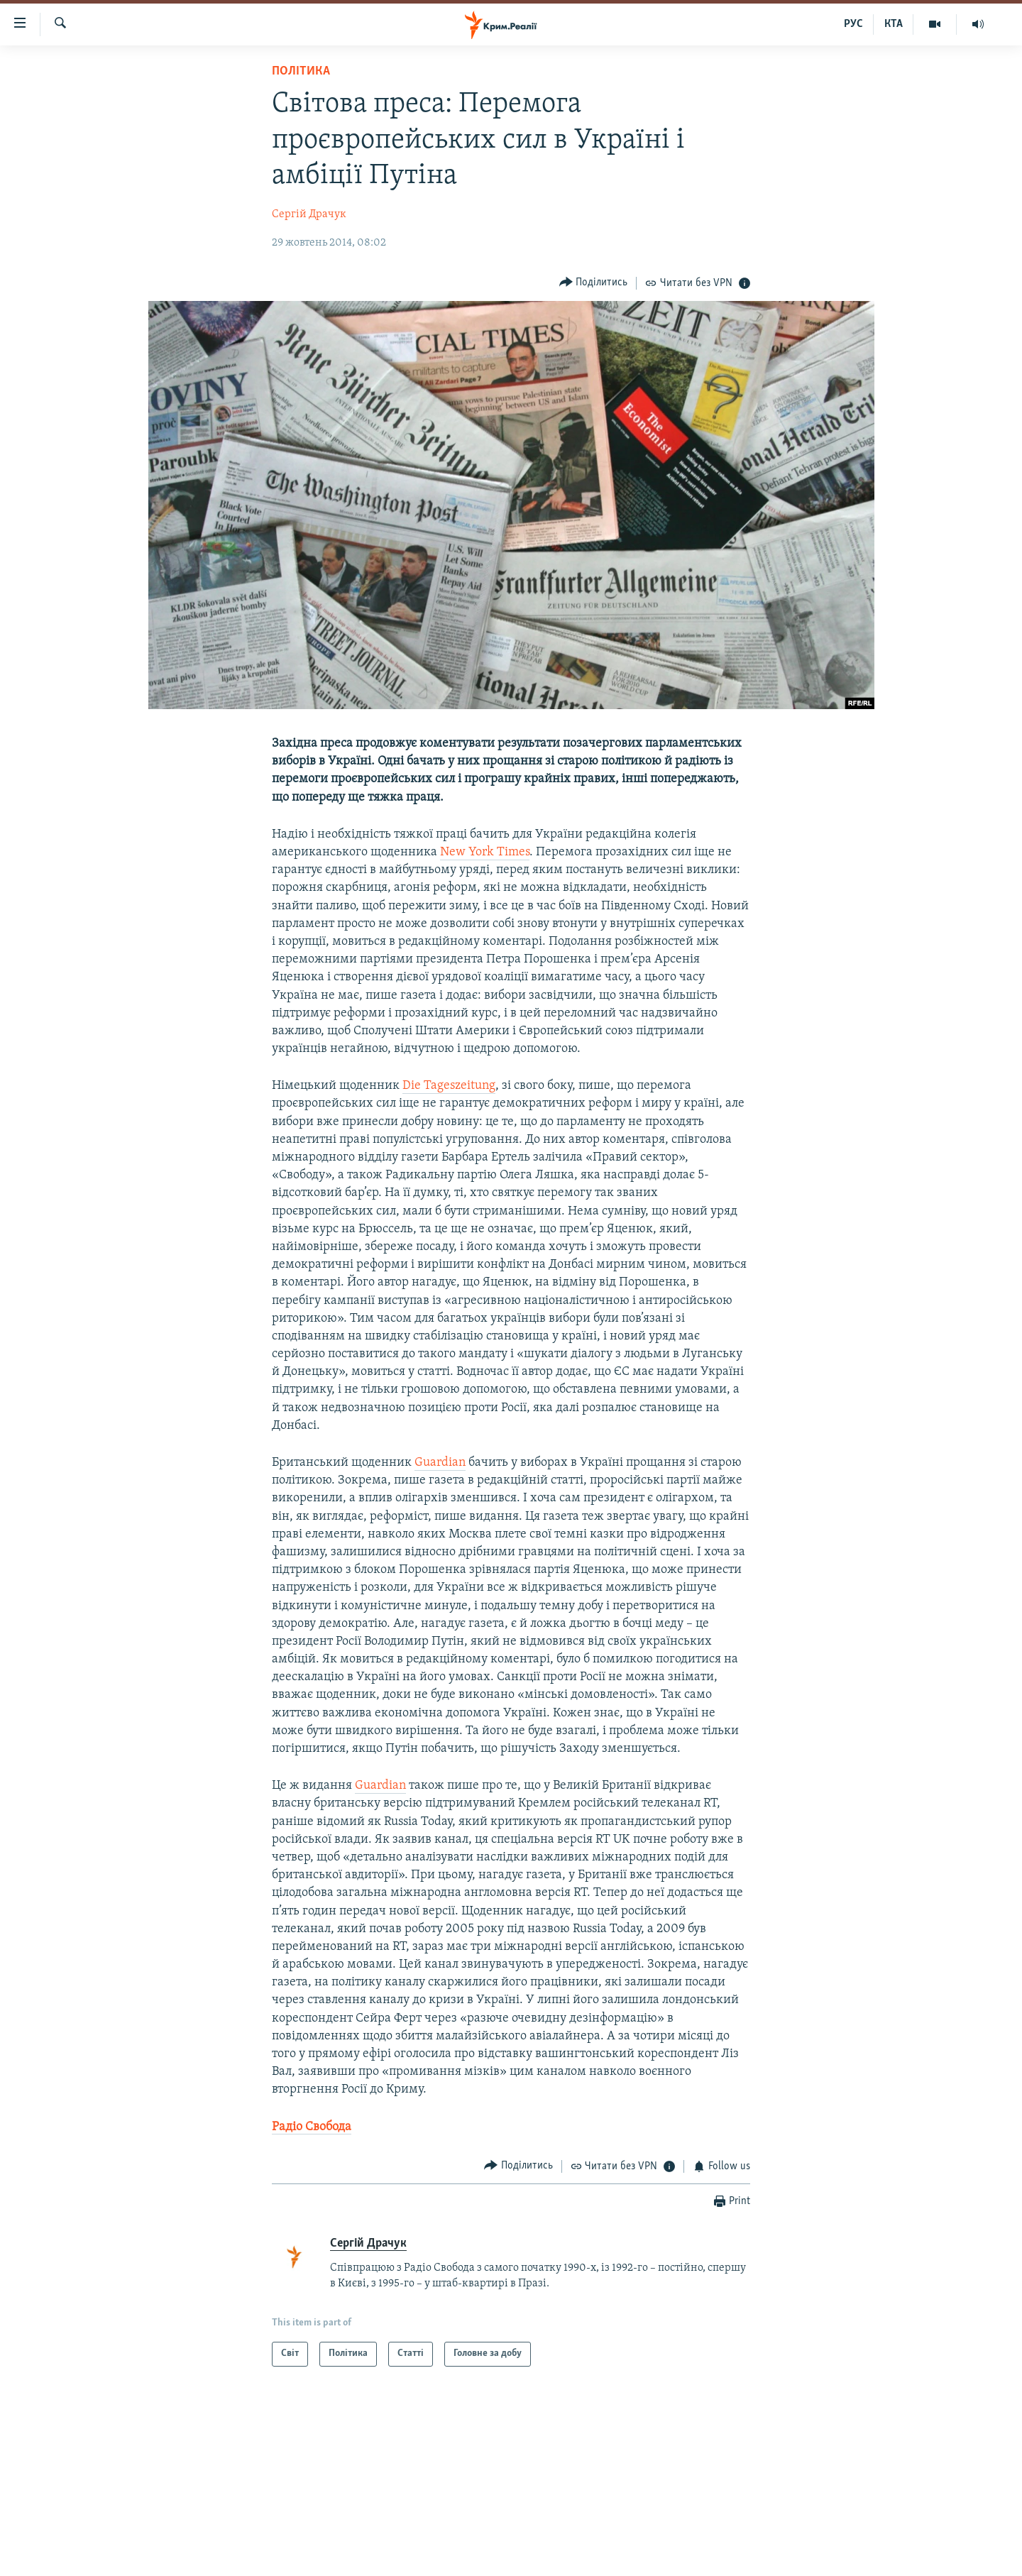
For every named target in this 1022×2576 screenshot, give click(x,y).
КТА (893, 24)
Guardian (440, 1462)
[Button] (593, 283)
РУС (853, 24)
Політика (301, 71)
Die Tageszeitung (448, 1085)
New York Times (484, 852)
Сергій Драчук (309, 214)
